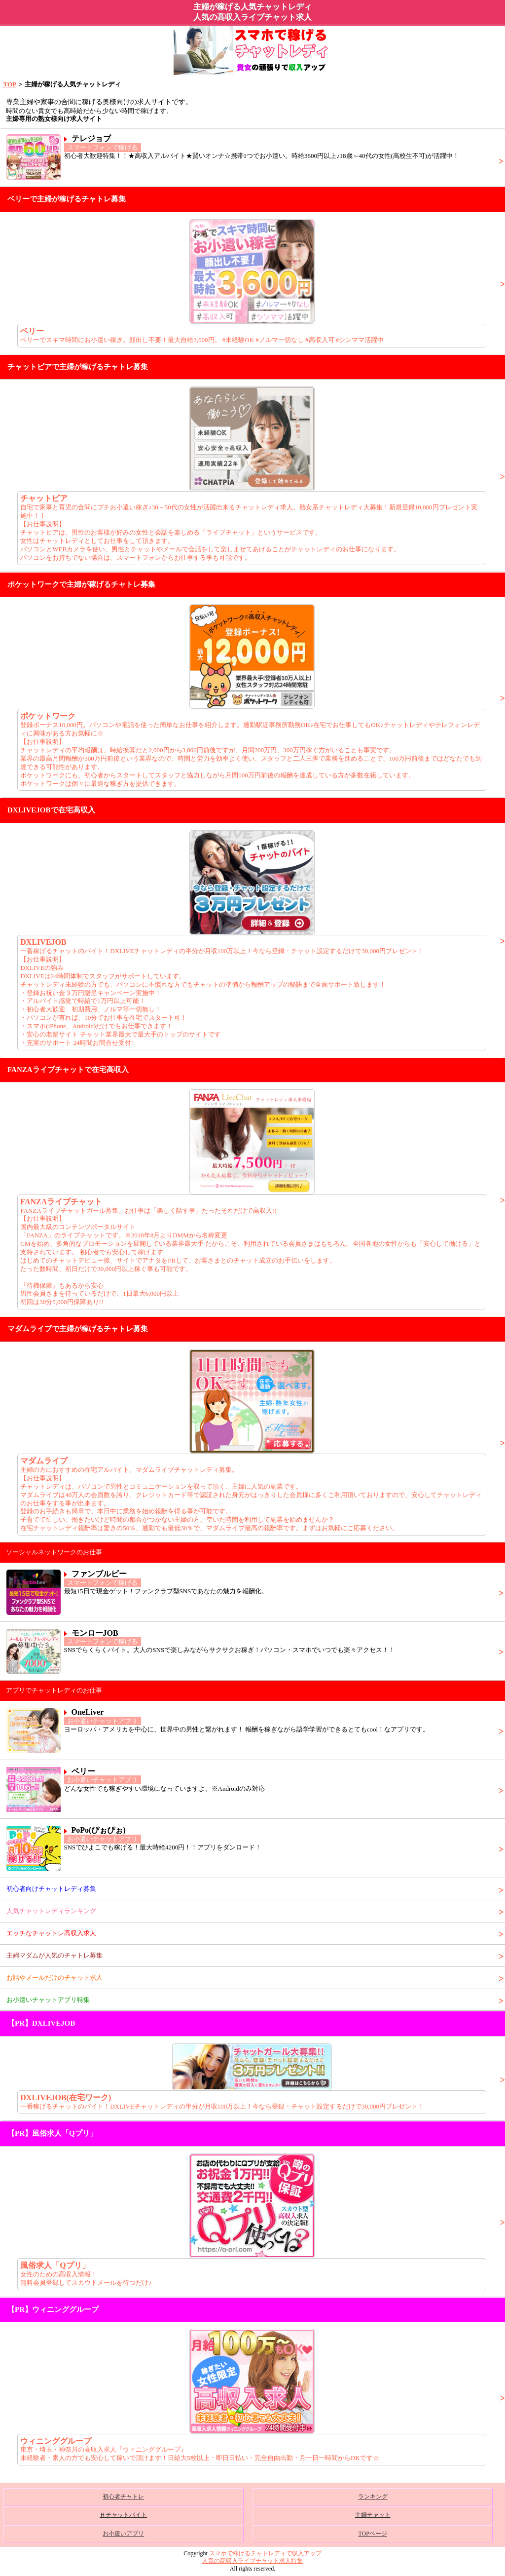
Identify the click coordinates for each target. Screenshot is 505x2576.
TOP (10, 84)
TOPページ (372, 2533)
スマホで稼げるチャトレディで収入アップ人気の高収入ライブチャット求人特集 (262, 2557)
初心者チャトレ (123, 2496)
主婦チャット (373, 2514)
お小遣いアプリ (123, 2533)
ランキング (373, 2496)
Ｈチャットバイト (123, 2514)
